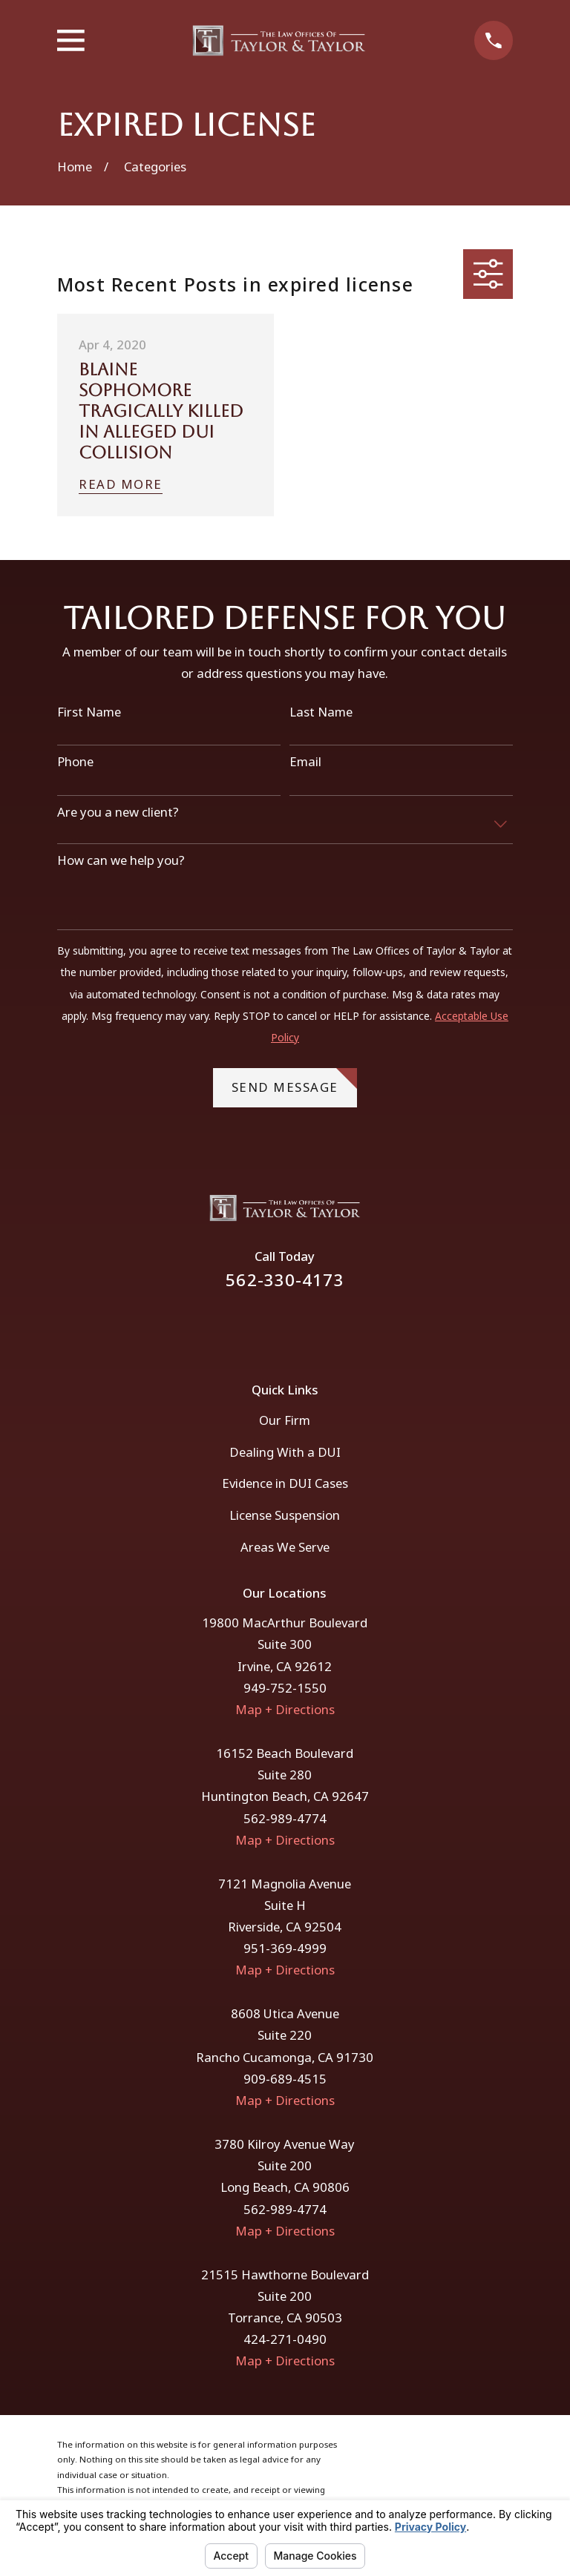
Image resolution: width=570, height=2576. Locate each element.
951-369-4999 (285, 1948)
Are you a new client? (118, 812)
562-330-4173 (285, 1279)
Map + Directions (285, 1709)
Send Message (294, 1082)
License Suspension (284, 1514)
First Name (89, 712)
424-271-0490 (285, 2339)
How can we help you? (121, 860)
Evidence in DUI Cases (285, 1483)
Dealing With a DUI (285, 1451)
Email (305, 761)
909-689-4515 (285, 2078)
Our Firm (284, 1420)
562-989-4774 (285, 1818)
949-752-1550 (285, 1687)
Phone (75, 761)
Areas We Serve (285, 1546)
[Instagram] (304, 1325)
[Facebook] (265, 1325)
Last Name (321, 712)
